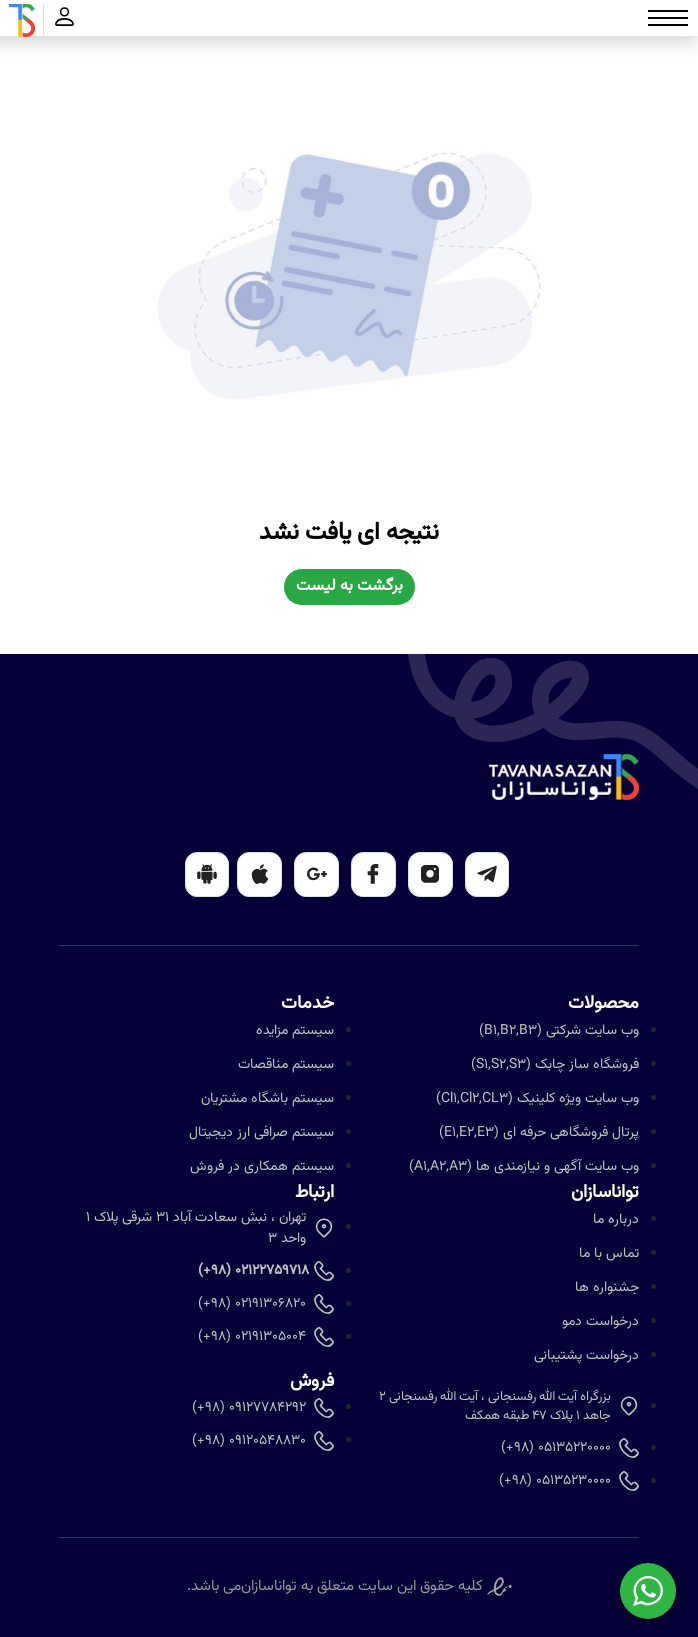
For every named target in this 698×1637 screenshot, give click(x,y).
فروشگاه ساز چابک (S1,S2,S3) (555, 1065)
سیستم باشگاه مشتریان (267, 1099)
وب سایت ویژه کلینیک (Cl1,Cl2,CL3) (537, 1099)
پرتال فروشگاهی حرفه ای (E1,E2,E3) (539, 1133)
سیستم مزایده (295, 1031)
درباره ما (616, 1220)
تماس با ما (609, 1254)
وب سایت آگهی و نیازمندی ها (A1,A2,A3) (524, 1167)
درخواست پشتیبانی (586, 1356)
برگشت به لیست (349, 586)
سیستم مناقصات (286, 1065)
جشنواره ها (607, 1288)
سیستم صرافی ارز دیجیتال (261, 1133)
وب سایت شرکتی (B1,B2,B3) (559, 1031)
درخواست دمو (600, 1322)
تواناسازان (269, 1587)
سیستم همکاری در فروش (262, 1167)
